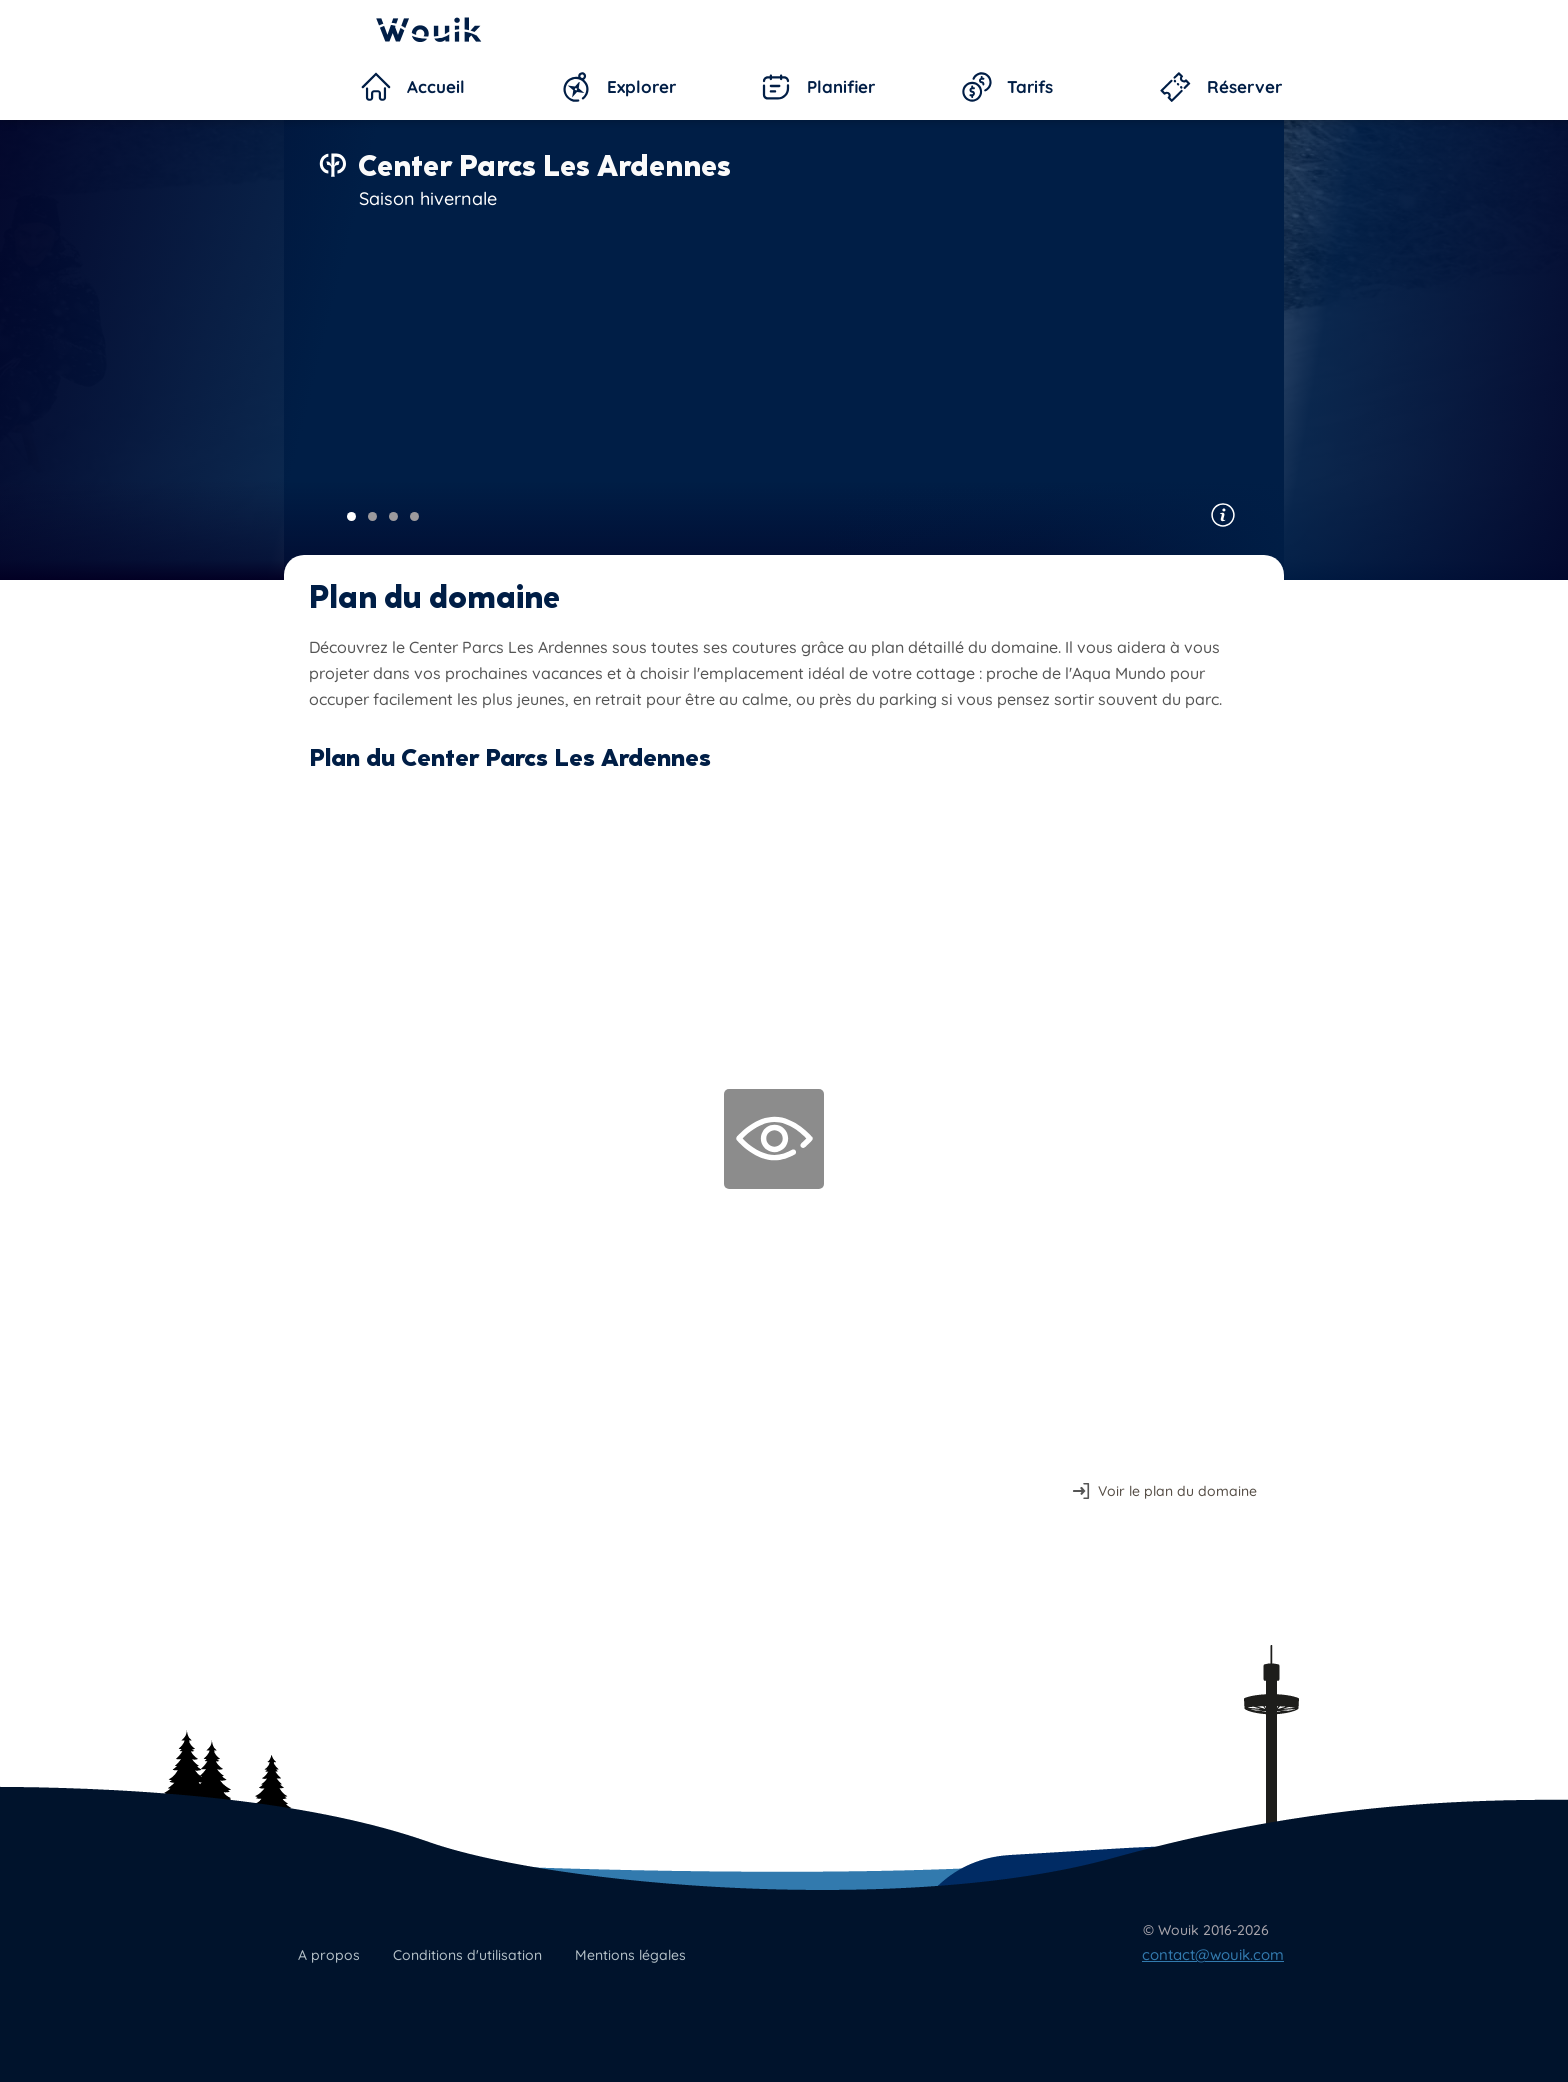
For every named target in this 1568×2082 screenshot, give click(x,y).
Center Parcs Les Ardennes (544, 166)
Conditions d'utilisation (467, 1955)
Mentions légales (630, 1955)
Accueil (436, 86)
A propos (329, 1955)
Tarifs (1030, 86)
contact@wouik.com (1213, 1954)
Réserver (1244, 86)
